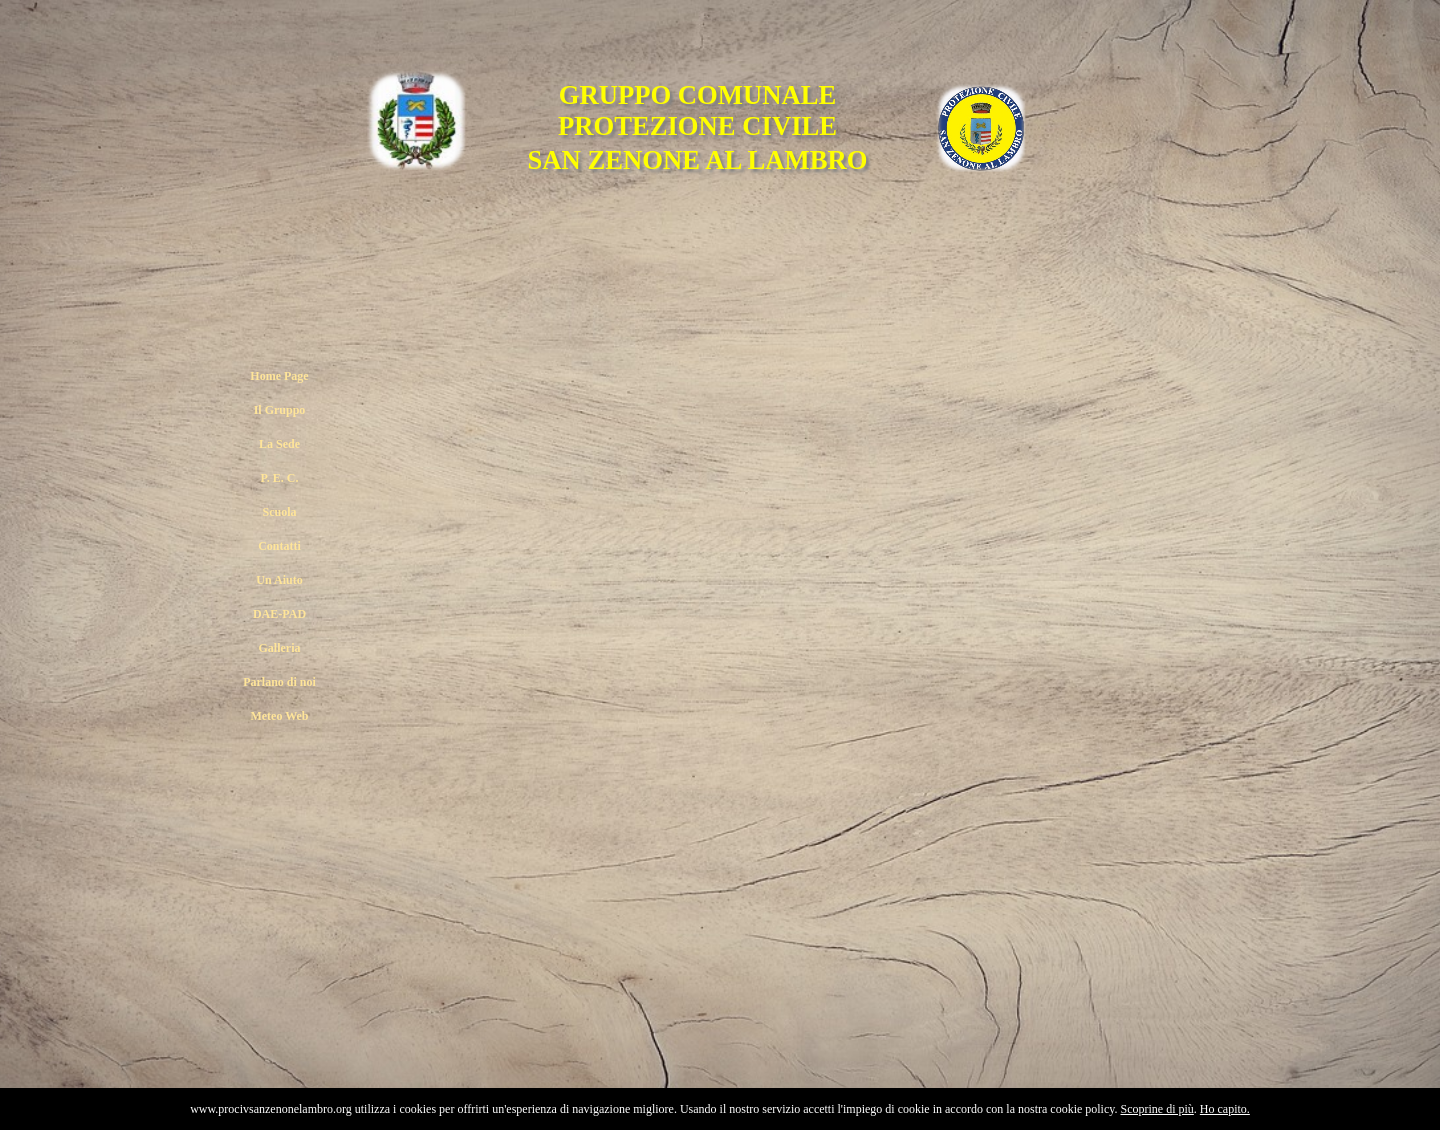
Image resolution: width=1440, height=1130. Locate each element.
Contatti (279, 546)
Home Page (279, 376)
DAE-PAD (279, 614)
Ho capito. (1225, 1109)
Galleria (280, 648)
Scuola (279, 512)
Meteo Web (279, 716)
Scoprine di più (1157, 1109)
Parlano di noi (279, 682)
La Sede (279, 444)
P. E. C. (280, 478)
